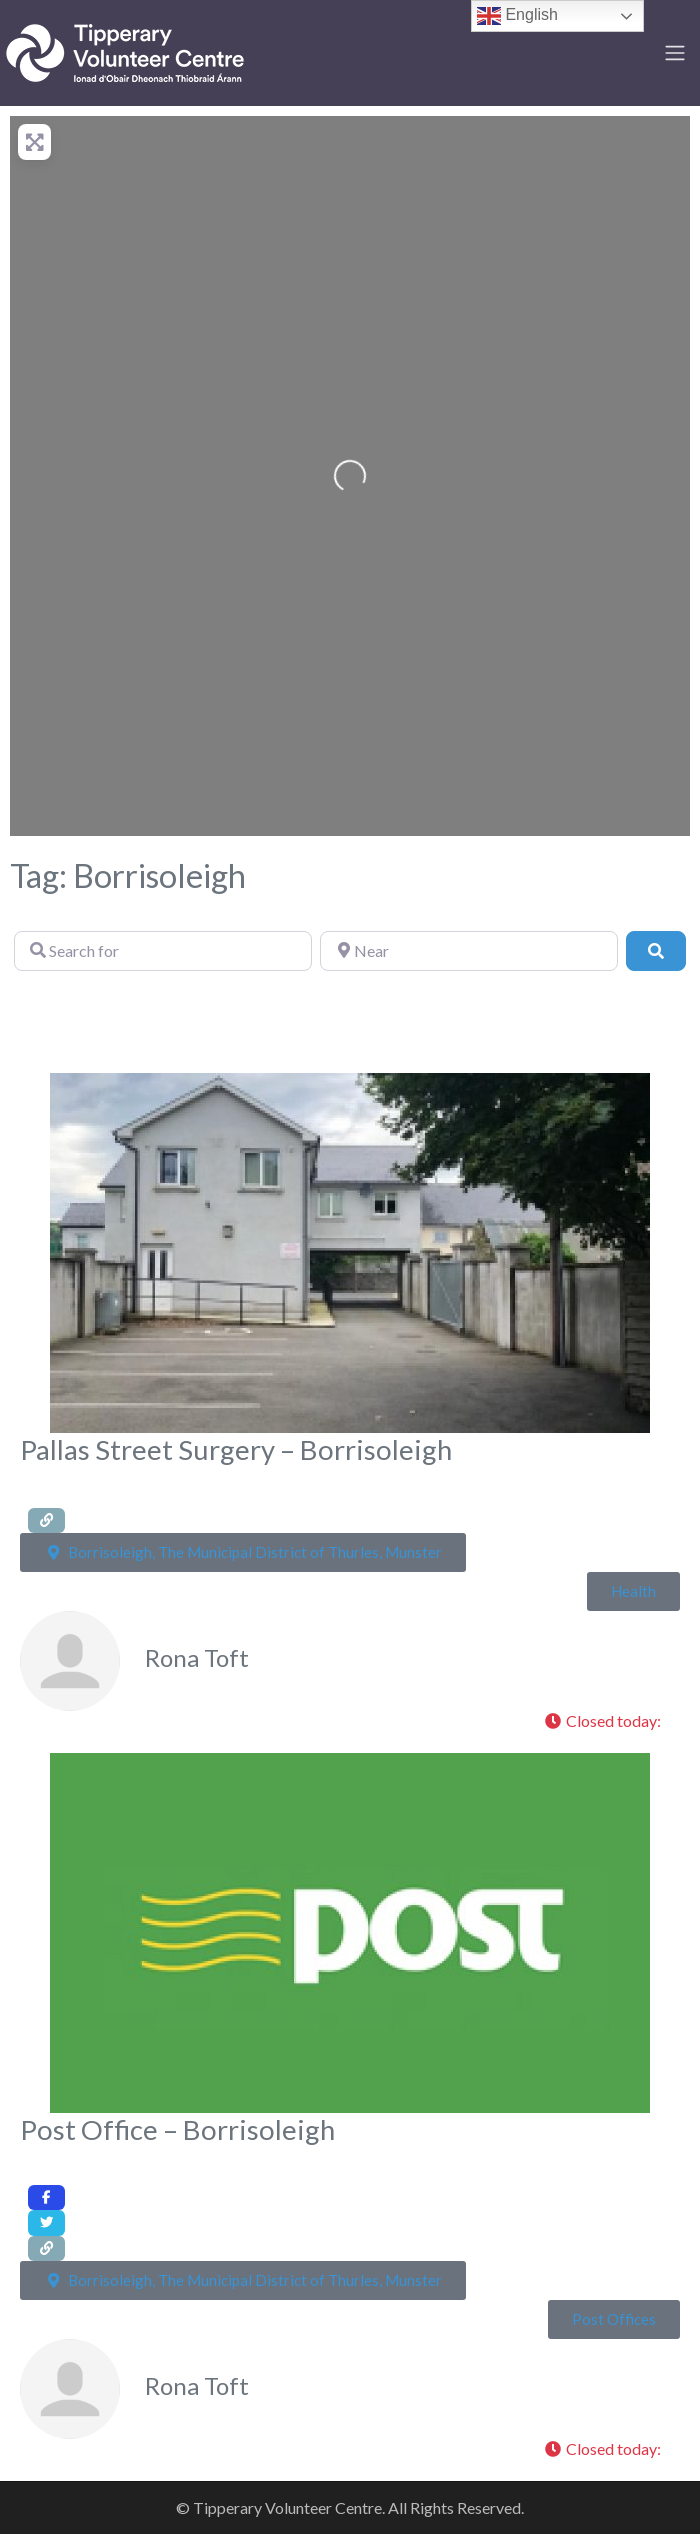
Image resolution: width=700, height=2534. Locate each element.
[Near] (469, 951)
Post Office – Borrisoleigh (177, 2129)
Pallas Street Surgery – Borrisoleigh (236, 1449)
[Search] (656, 951)
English (517, 16)
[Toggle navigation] (675, 53)
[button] (607, 1722)
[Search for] (163, 951)
